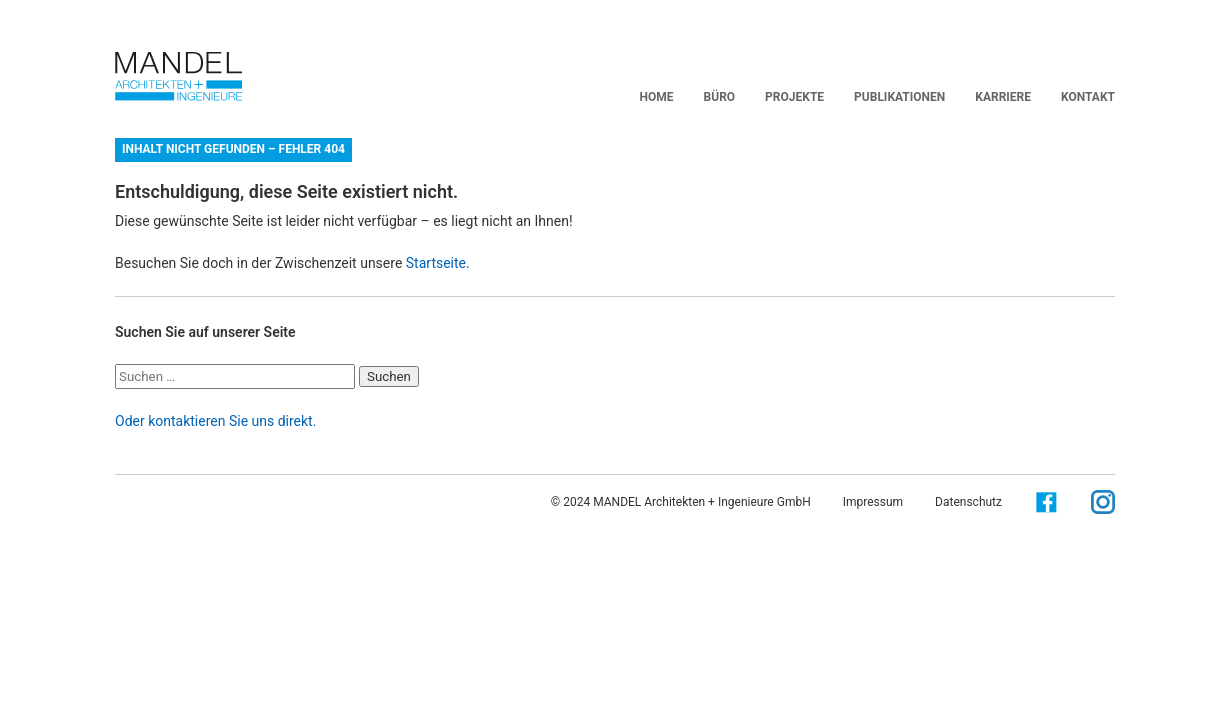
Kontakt (1088, 97)
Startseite (436, 263)
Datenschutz (968, 502)
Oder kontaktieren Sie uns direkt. (215, 421)
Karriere (1003, 97)
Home (657, 97)
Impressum (873, 502)
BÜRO (720, 97)
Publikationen (899, 97)
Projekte (794, 97)
